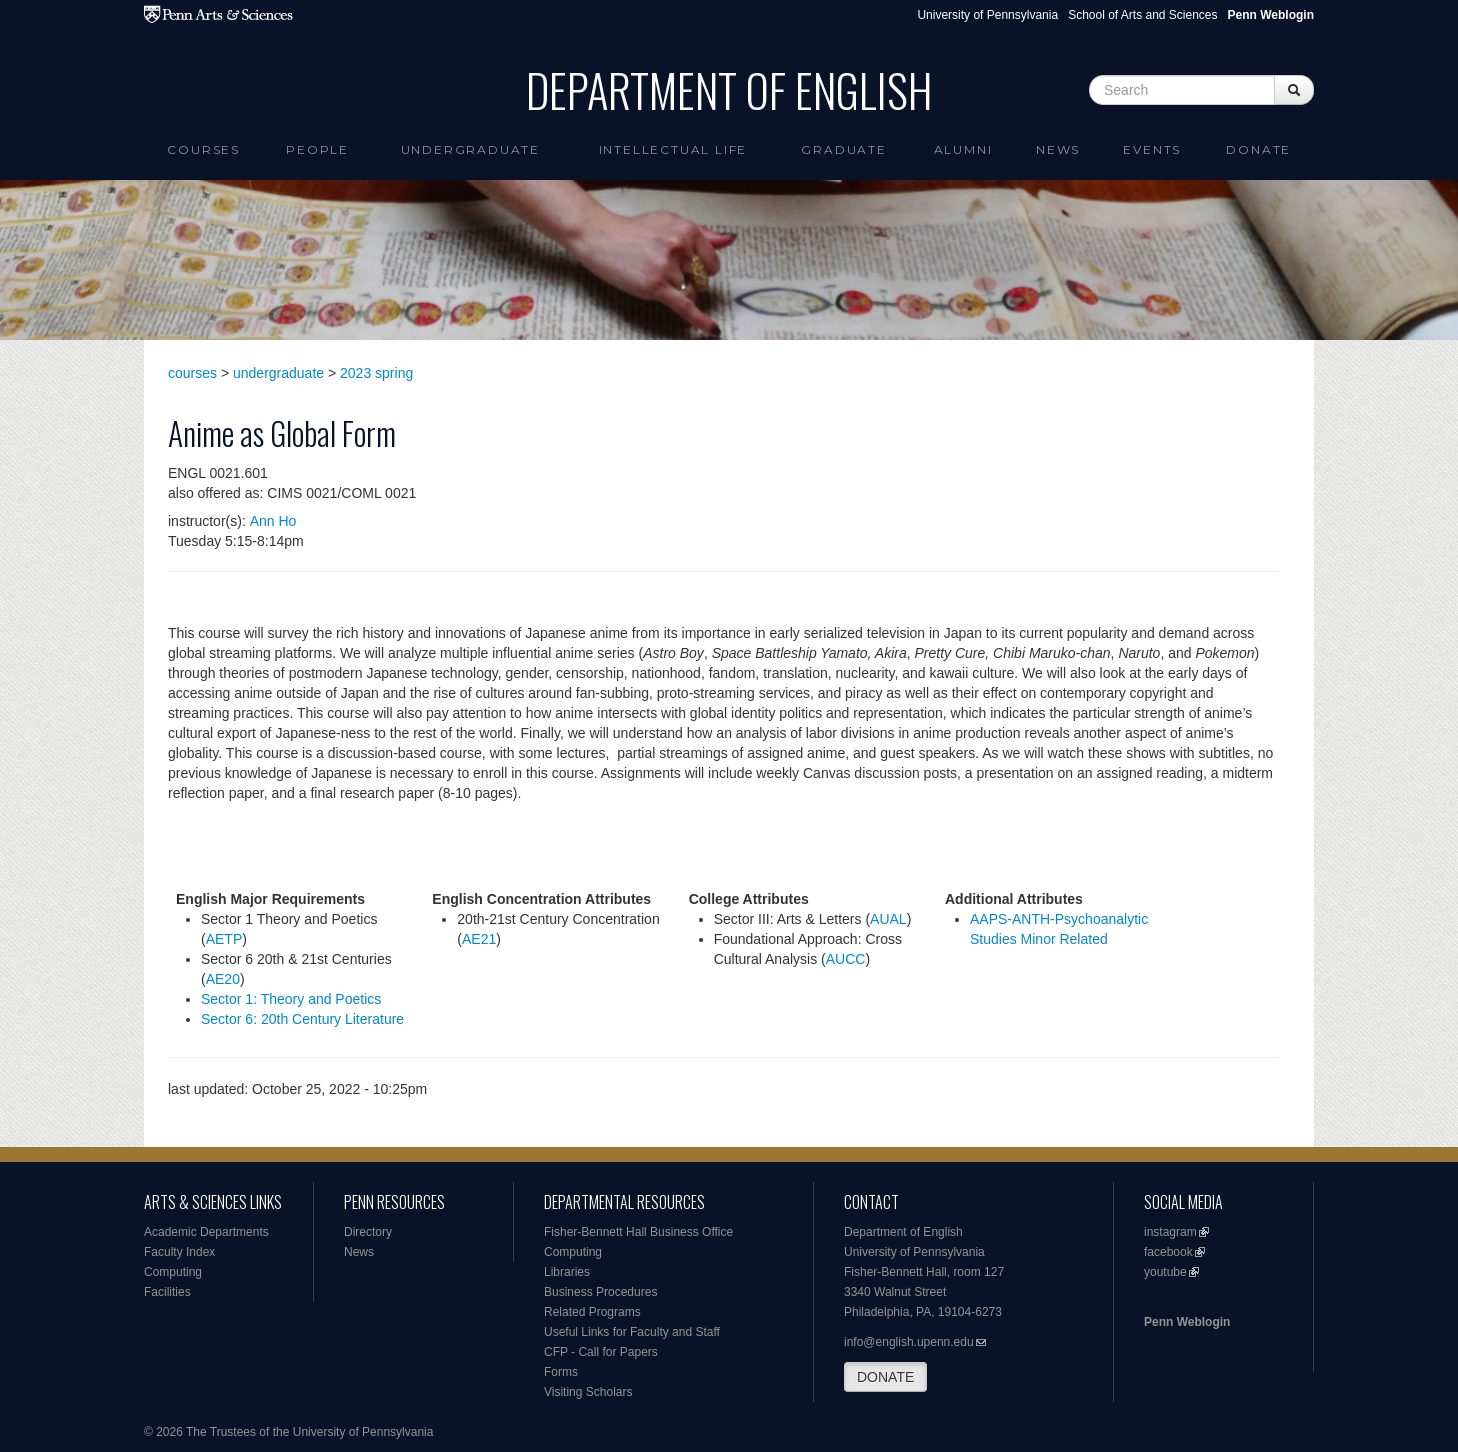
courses (192, 373)
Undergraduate (470, 149)
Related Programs (592, 1312)
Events (1152, 149)
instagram (1170, 1232)
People (317, 149)
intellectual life (673, 149)
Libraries (567, 1272)
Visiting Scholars (588, 1392)
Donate (1258, 149)
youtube (1165, 1272)
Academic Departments (206, 1232)
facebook (1168, 1252)
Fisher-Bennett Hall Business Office (638, 1232)
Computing (173, 1272)
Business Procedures (600, 1292)
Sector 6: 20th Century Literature (302, 1019)
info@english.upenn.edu (909, 1342)
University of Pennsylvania (987, 15)
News (1058, 149)
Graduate (843, 149)
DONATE (885, 1377)
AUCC (846, 959)
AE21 (479, 939)
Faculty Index (179, 1252)
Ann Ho (273, 521)
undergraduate (278, 373)
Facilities (167, 1292)
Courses (203, 149)
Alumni (963, 149)
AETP (224, 939)
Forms (561, 1372)
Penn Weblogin (1187, 1322)
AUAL (888, 919)
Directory (368, 1232)
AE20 (223, 979)
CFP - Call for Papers (601, 1352)
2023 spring (376, 373)
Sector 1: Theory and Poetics (291, 999)
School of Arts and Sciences (1142, 15)
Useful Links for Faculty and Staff (632, 1332)
